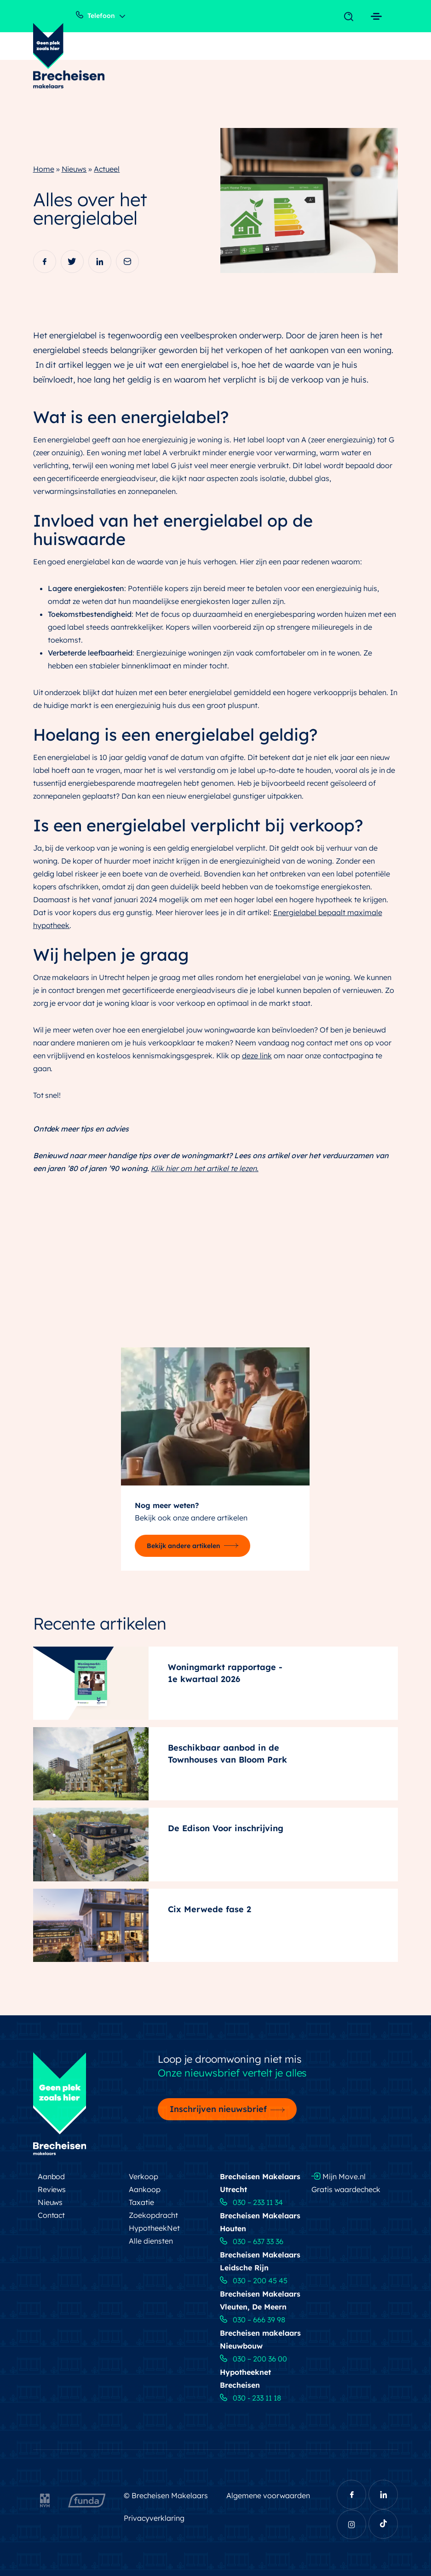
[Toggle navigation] (350, 17)
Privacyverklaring (154, 2518)
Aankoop (145, 2189)
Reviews (52, 2189)
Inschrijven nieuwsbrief (218, 2109)
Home (43, 169)
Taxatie (141, 2202)
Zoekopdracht (153, 2215)
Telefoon (95, 15)
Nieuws (74, 169)
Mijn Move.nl (338, 2176)
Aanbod (51, 2176)
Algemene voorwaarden (268, 2495)
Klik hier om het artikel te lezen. (205, 1168)
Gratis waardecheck (345, 2189)
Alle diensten (151, 2240)
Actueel (107, 169)
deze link (257, 1055)
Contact (51, 2215)
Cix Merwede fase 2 (209, 1909)
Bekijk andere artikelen (183, 1546)
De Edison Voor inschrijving (225, 1828)
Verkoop (143, 2176)
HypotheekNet (154, 2228)
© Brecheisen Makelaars (166, 2495)
